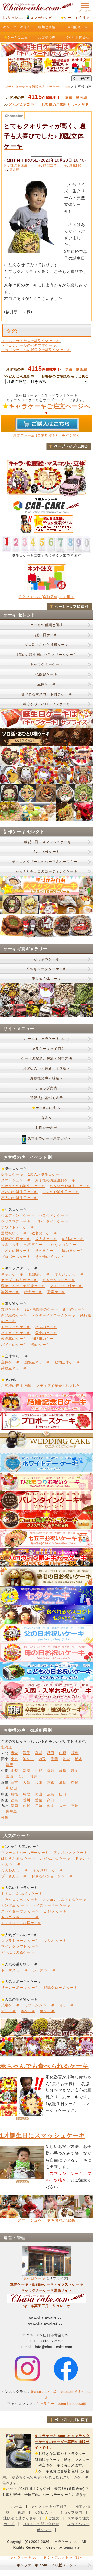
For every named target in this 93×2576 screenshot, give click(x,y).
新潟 (26, 1771)
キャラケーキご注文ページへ (46, 406)
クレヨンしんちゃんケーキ (64, 1899)
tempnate (72, 2547)
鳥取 (26, 1794)
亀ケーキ (47, 2011)
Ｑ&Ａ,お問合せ (77, 37)
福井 (33, 1776)
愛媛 (38, 1800)
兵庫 (38, 1782)
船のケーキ (40, 1345)
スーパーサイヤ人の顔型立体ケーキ (30, 341)
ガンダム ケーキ (14, 1905)
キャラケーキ (12, 1274)
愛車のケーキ (46, 1333)
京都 (50, 1782)
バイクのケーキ (14, 1345)
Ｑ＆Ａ (46, 1118)
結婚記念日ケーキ (16, 1239)
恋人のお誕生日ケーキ (19, 1198)
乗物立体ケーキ (14, 1368)
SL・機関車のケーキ (41, 1309)
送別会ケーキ (73, 1239)
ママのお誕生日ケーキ (60, 1192)
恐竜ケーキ (56, 1292)
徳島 (14, 1800)
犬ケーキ (8, 2011)
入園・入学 (10, 1245)
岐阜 (62, 1771)
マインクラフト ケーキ (20, 1946)
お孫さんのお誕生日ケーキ (23, 1186)
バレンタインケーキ (51, 1221)
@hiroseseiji (63, 2392)
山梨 (14, 1771)
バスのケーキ (46, 1327)
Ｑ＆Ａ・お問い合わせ (41, 2524)
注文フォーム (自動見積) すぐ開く (47, 597)
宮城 (38, 1753)
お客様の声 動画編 (16, 1386)
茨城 (66, 1759)
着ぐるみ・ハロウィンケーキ (46, 704)
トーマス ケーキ (14, 1970)
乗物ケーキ (10, 1309)
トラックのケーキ (16, 1327)
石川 (21, 1776)
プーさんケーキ (14, 1876)
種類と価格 (46, 27)
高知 (50, 1800)
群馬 (9, 1765)
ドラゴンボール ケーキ (20, 1917)
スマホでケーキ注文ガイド (46, 1139)
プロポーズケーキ (16, 1257)
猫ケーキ (66, 2005)
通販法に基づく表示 (46, 1098)
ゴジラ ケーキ (55, 1911)
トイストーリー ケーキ (51, 1905)
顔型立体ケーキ (55, 165)
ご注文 (53, 2518)
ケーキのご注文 (46, 1108)
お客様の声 (46, 37)
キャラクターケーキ (46, 664)
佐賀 (26, 1806)
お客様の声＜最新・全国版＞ (46, 1068)
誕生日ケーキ (46, 635)
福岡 (14, 1806)
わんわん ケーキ (14, 1870)
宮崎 (74, 1806)
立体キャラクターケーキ (47, 969)
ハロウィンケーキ (53, 1215)
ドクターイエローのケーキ (53, 1315)
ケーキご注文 (16, 37)
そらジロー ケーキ (48, 1870)
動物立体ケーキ (67, 1362)
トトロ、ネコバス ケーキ (21, 1894)
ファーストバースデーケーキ (25, 1853)
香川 (26, 1800)
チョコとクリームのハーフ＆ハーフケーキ (46, 862)
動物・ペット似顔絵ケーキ (23, 1286)
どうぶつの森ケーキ (17, 1952)
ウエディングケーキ (17, 1215)
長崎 (38, 1806)
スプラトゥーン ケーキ (20, 1941)
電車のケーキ (74, 1309)
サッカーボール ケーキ (20, 1988)
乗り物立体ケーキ (46, 979)
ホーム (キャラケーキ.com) (46, 1039)
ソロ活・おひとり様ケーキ (46, 645)
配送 (21, 2512)
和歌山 (11, 1788)
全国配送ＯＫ (77, 27)
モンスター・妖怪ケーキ (21, 1923)
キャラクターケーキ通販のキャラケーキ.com (35, 87)
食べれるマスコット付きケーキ (46, 694)
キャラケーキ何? (16, 27)
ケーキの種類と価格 (46, 625)
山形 (62, 1753)
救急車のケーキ (14, 1339)
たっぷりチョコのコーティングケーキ (47, 871)
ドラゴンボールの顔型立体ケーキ (28, 345)
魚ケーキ (28, 2011)
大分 (62, 1806)
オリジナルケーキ (69, 1274)
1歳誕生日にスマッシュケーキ (46, 842)
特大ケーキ (33, 1292)
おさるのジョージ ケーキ (52, 1876)
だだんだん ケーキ (55, 1858)
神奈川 (28, 1759)
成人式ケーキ (46, 1239)
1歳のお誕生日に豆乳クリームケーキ (46, 655)
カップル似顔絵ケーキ (19, 1280)
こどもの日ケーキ (16, 1251)
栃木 (78, 1759)
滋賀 (62, 1782)
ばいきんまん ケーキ (18, 1858)
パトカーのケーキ (16, 1333)
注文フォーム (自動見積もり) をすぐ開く (46, 435)
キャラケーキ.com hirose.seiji (61, 2404)
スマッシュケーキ (16, 1180)
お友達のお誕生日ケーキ (70, 1186)
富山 (9, 1776)
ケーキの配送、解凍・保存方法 (46, 1058)
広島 (50, 1794)
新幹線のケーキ (14, 1315)
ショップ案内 (46, 1088)
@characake (41, 2392)
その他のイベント (49, 1257)
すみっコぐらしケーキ (19, 1899)
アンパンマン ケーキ (70, 1853)
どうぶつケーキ (46, 959)
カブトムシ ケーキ (39, 2005)
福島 (74, 1753)
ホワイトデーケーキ (17, 1227)
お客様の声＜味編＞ (46, 1078)
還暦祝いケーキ (14, 1233)
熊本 (50, 1806)
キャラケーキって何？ (46, 1049)
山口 (62, 1794)
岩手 (26, 1753)
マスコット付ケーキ (66, 1286)
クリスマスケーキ (16, 1221)
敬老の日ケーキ (44, 1233)
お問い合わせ (46, 1127)
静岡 (74, 1771)
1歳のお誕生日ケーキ (45, 1174)
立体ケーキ (46, 684)
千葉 (54, 1759)
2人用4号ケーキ (46, 852)
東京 (14, 1759)
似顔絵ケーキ (46, 674)
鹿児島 (11, 1812)
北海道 (6, 1747)
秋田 (50, 1753)
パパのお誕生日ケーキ (19, 1192)
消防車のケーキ (44, 1339)
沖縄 (4, 1818)
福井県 (14, 169)
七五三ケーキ (35, 1245)
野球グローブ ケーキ (61, 1988)
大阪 (26, 1782)
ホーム (16, 2506)
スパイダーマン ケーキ (20, 1911)
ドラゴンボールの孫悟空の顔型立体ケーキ (36, 350)
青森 (14, 1753)
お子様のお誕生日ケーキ (22, 165)
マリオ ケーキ (55, 1941)
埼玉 (42, 1759)
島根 (14, 1794)
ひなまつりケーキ (65, 1245)
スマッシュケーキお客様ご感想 (46, 2218)
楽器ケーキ (10, 1292)
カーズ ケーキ (44, 1970)
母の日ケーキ (73, 1251)
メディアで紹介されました (58, 1386)
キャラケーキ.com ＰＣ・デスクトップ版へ (47, 2557)
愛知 (50, 1771)
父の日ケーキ (46, 1251)
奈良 (74, 1782)
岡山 (38, 1794)
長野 (38, 1771)
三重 (14, 1782)
